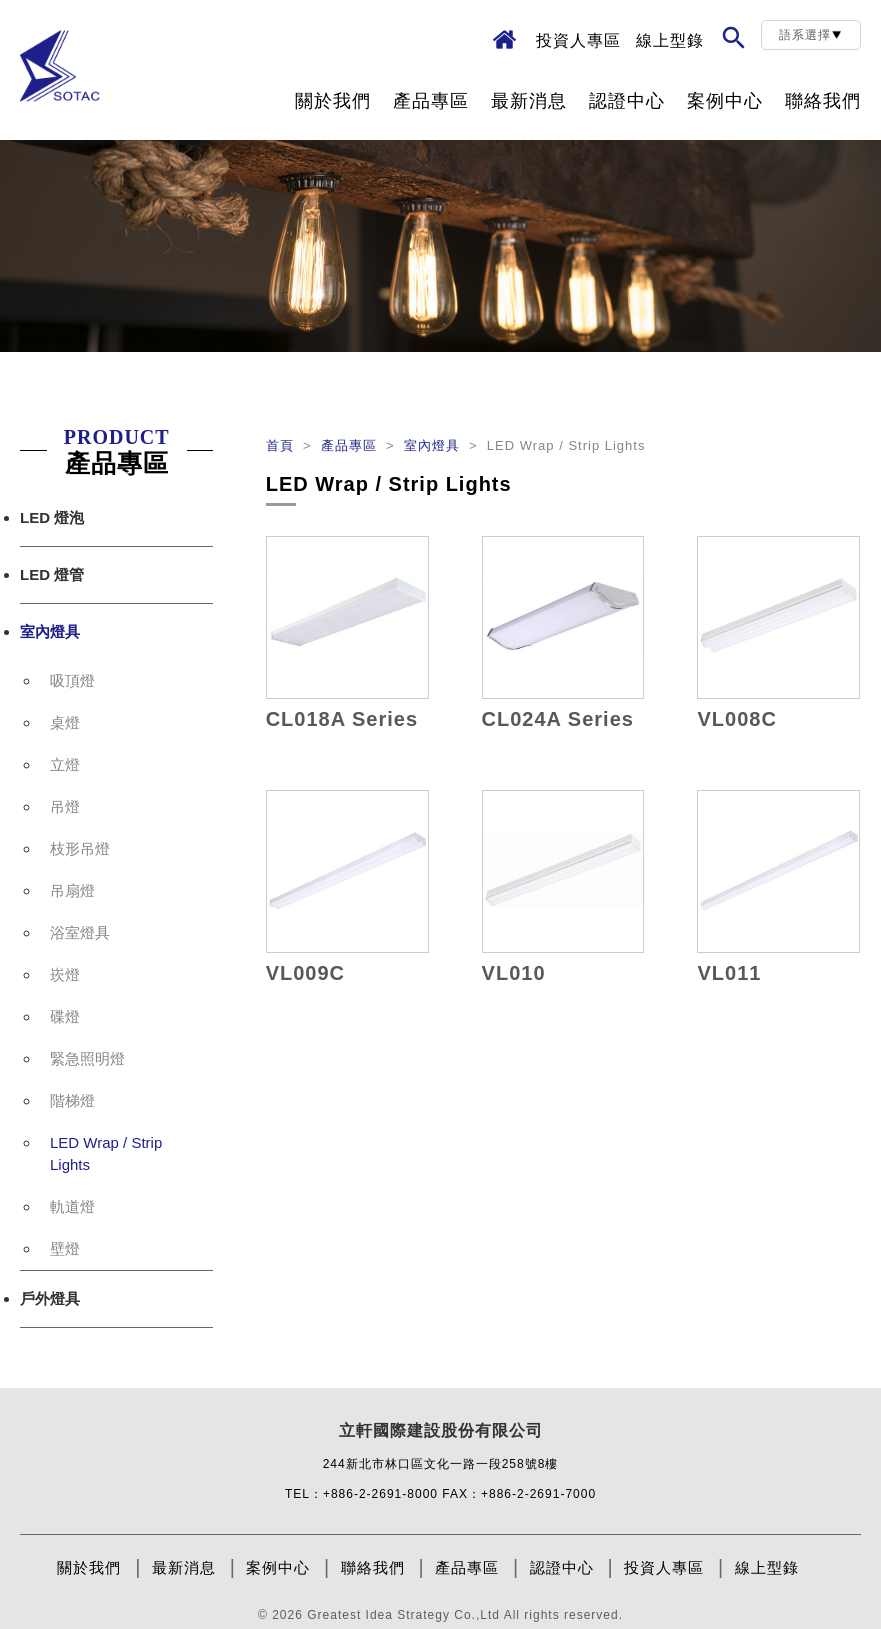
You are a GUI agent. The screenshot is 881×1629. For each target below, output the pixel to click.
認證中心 (627, 101)
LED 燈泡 (52, 517)
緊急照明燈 (87, 1058)
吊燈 (65, 806)
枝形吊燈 (80, 848)
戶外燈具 (50, 1298)
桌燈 (65, 722)
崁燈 (65, 974)
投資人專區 (578, 40)
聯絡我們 (823, 101)
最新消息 (529, 101)
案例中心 (725, 101)
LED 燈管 (52, 574)
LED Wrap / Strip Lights (106, 1153)
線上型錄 (670, 40)
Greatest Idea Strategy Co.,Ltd (403, 1615)
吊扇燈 (72, 890)
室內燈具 (50, 631)
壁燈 (65, 1248)
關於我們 (333, 101)
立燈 (65, 764)
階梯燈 (72, 1100)
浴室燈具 (80, 932)
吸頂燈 (72, 680)
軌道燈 (72, 1206)
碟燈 (65, 1016)
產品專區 (431, 101)
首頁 (282, 445)
